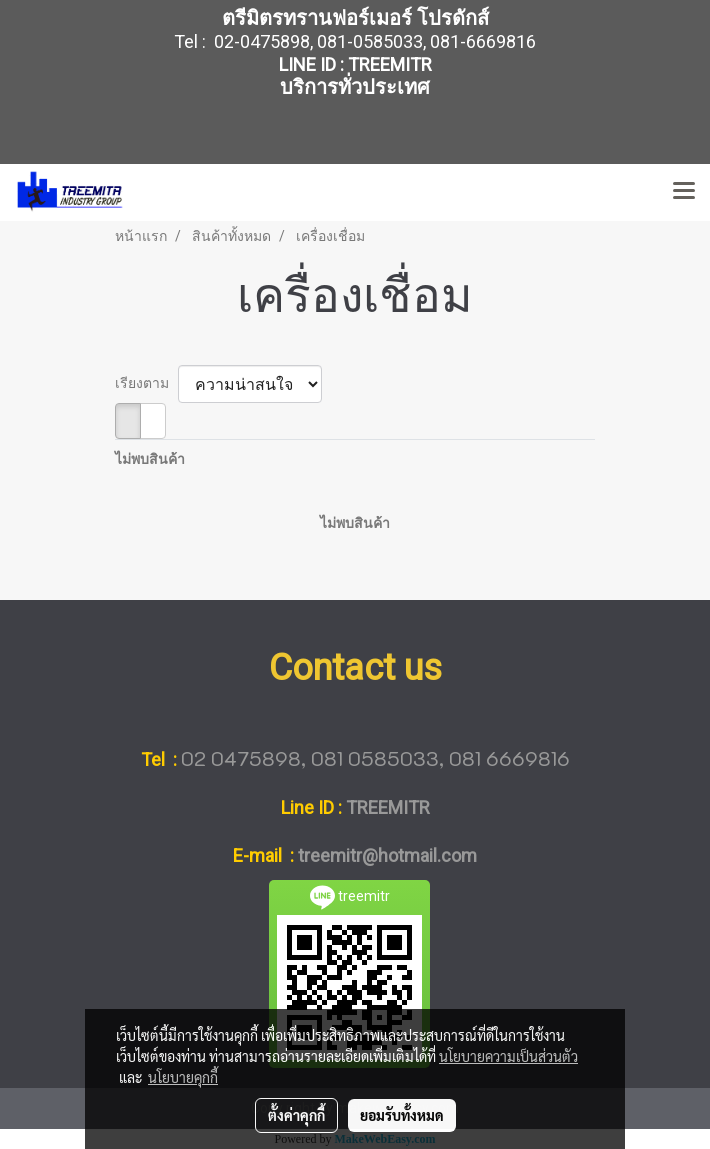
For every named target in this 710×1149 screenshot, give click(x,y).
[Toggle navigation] (684, 192)
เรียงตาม (146, 383)
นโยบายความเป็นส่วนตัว (508, 1056)
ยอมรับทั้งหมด (402, 1115)
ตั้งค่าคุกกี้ (296, 1115)
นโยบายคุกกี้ (183, 1077)
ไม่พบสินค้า (150, 459)
